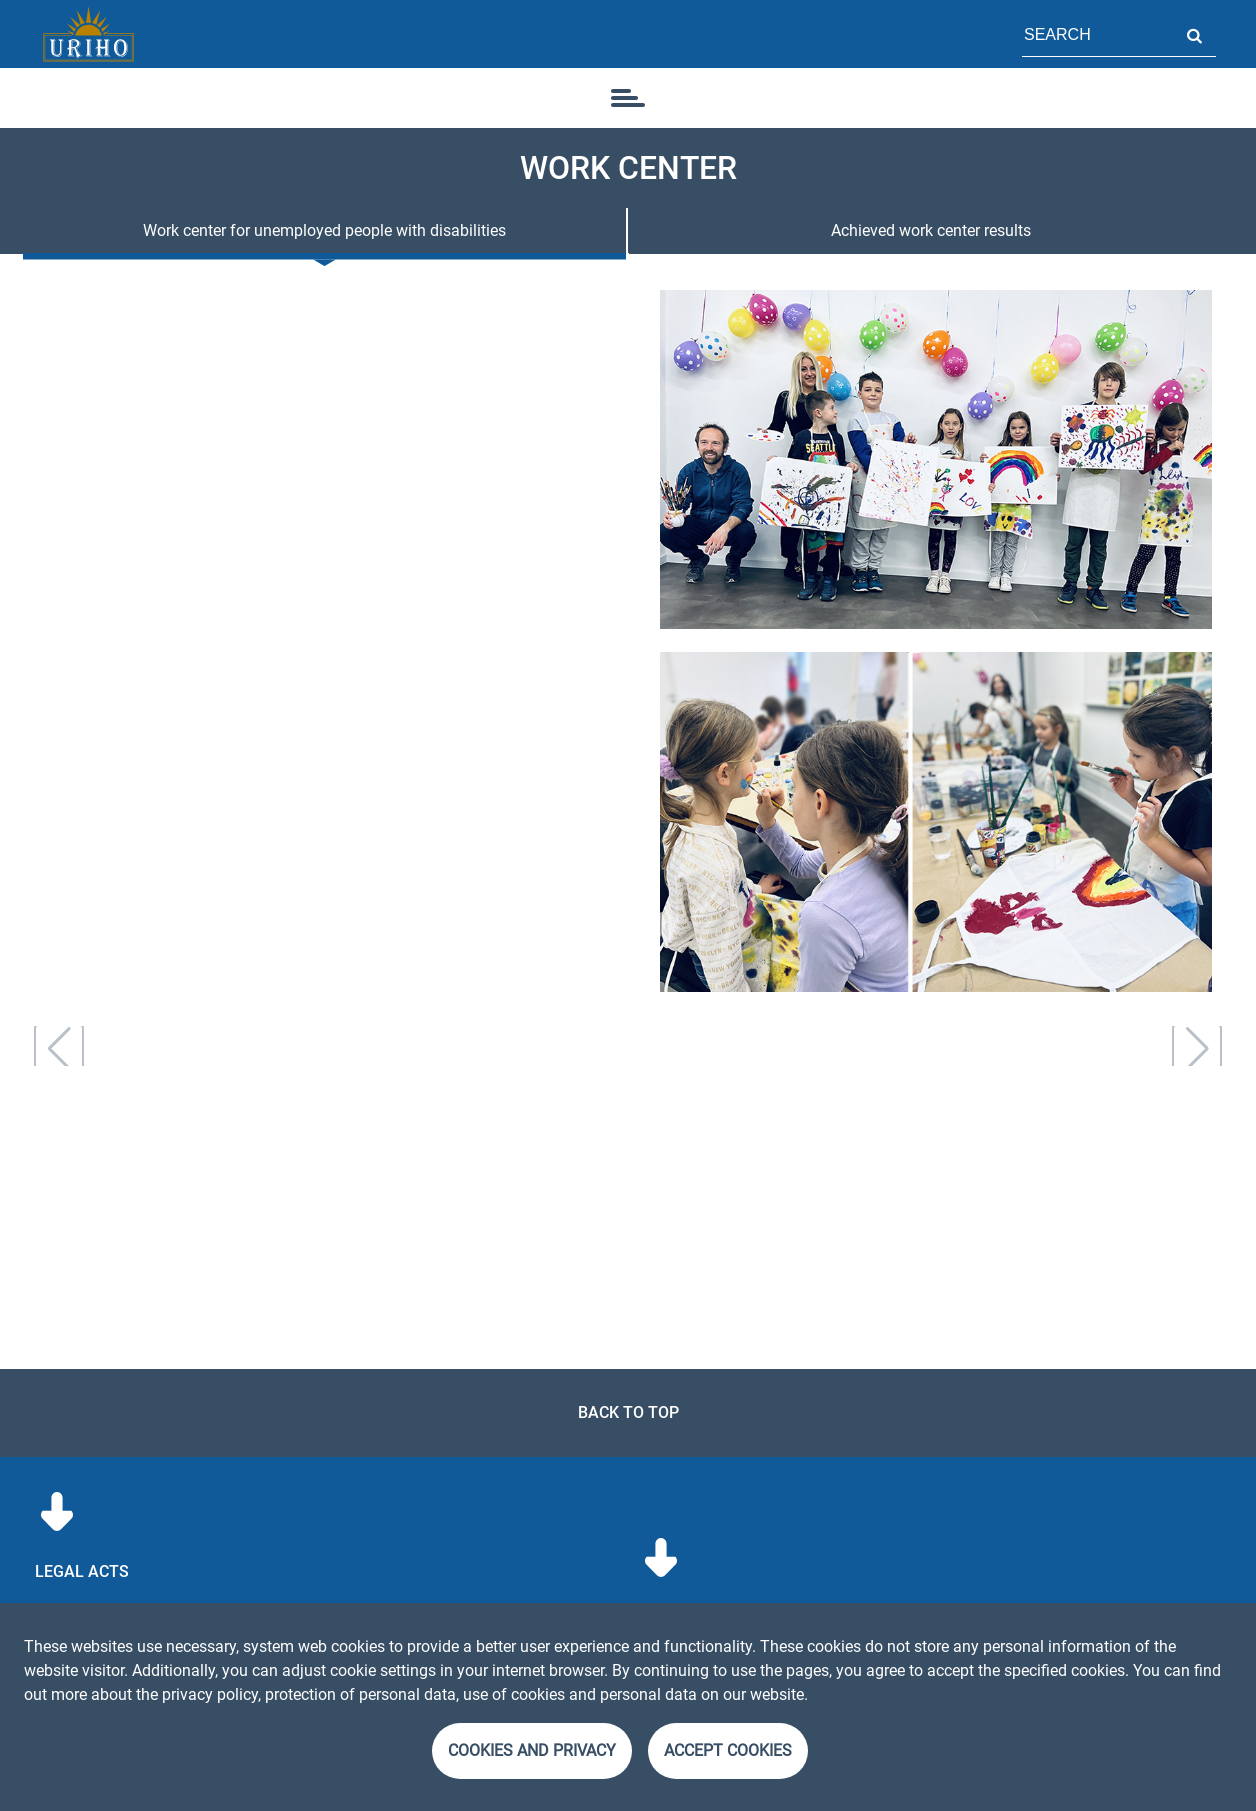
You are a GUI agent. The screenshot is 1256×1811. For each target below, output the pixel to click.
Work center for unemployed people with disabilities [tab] (324, 230)
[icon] (628, 98)
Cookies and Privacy (532, 1750)
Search (1194, 34)
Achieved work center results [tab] (931, 230)
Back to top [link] (628, 1412)
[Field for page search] (1097, 34)
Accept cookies (728, 1750)
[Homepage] (88, 34)
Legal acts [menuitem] (82, 1571)
